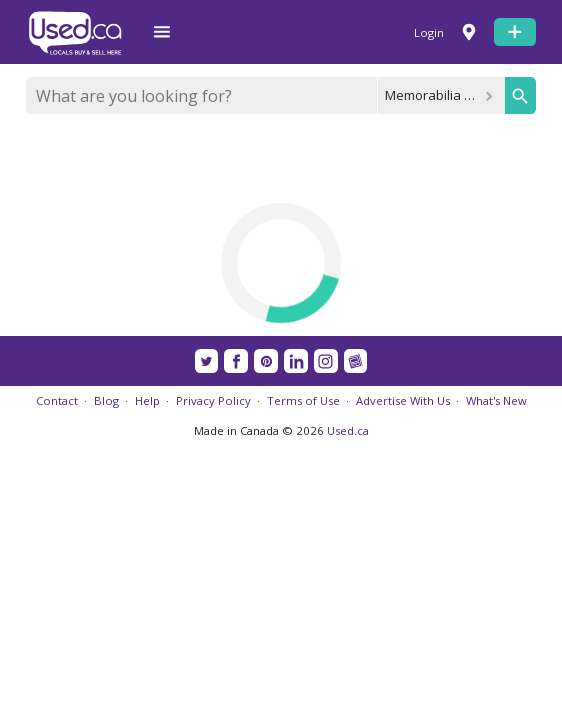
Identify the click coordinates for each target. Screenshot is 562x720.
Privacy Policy (213, 400)
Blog (106, 400)
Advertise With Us (403, 400)
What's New (496, 400)
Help (147, 400)
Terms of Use (303, 400)
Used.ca (348, 430)
